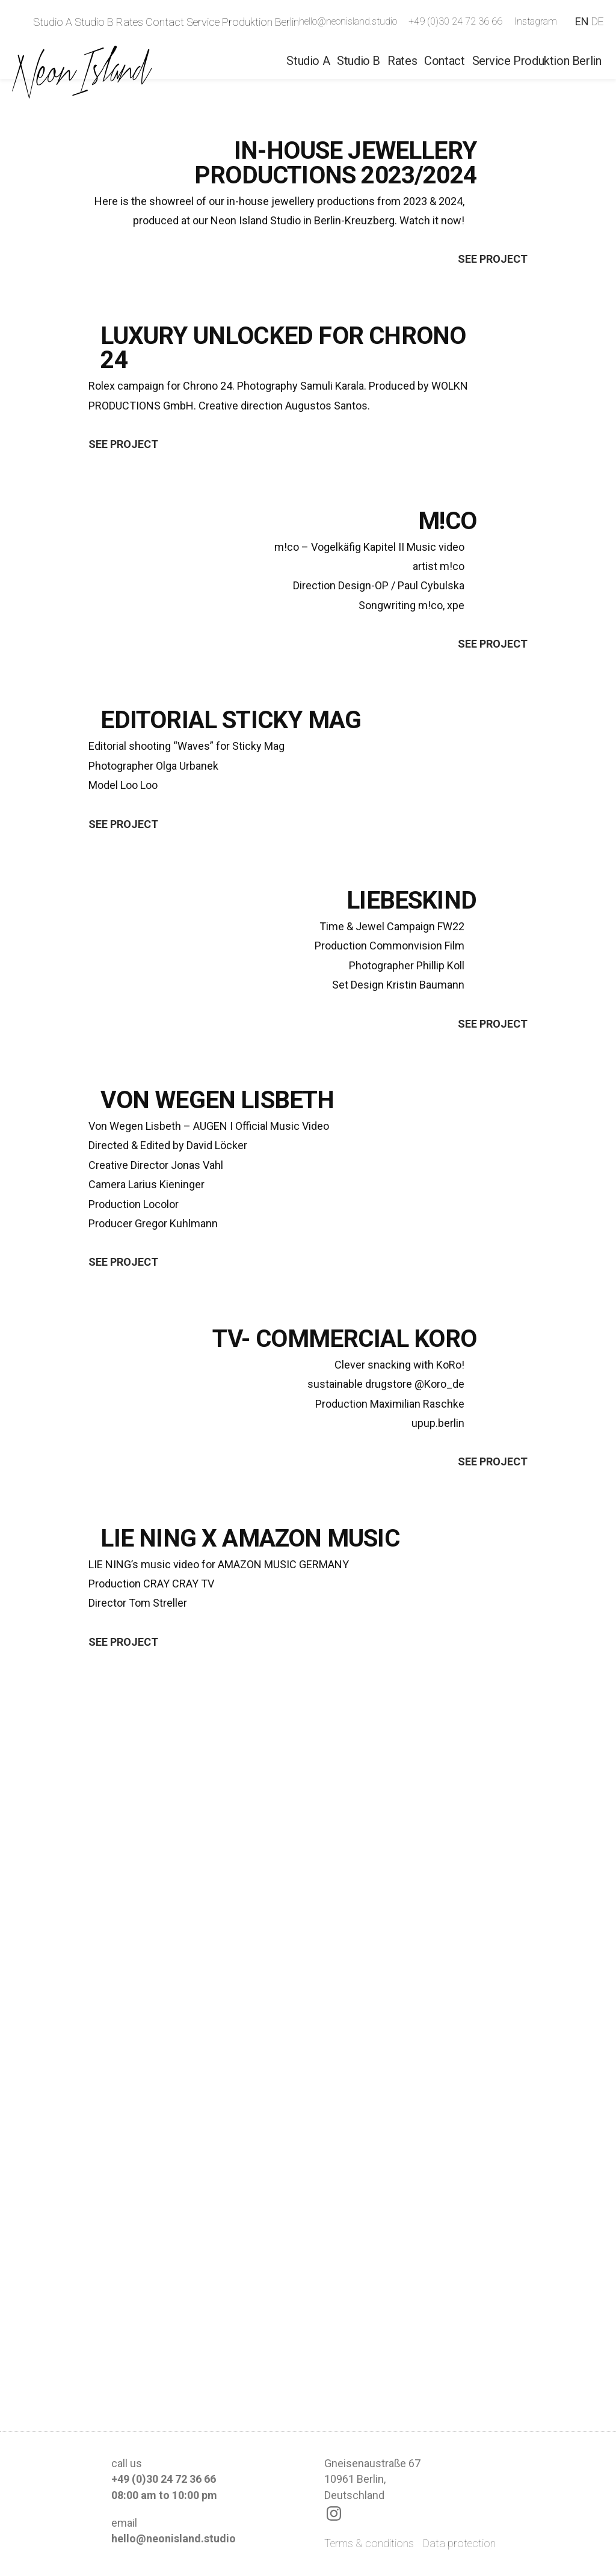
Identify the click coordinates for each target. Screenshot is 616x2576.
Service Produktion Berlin (242, 22)
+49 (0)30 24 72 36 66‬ (455, 21)
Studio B (94, 22)
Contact (165, 22)
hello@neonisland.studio (348, 21)
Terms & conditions (369, 2543)
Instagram (535, 21)
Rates (129, 22)
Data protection (459, 2543)
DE (597, 21)
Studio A (52, 22)
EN (582, 21)
